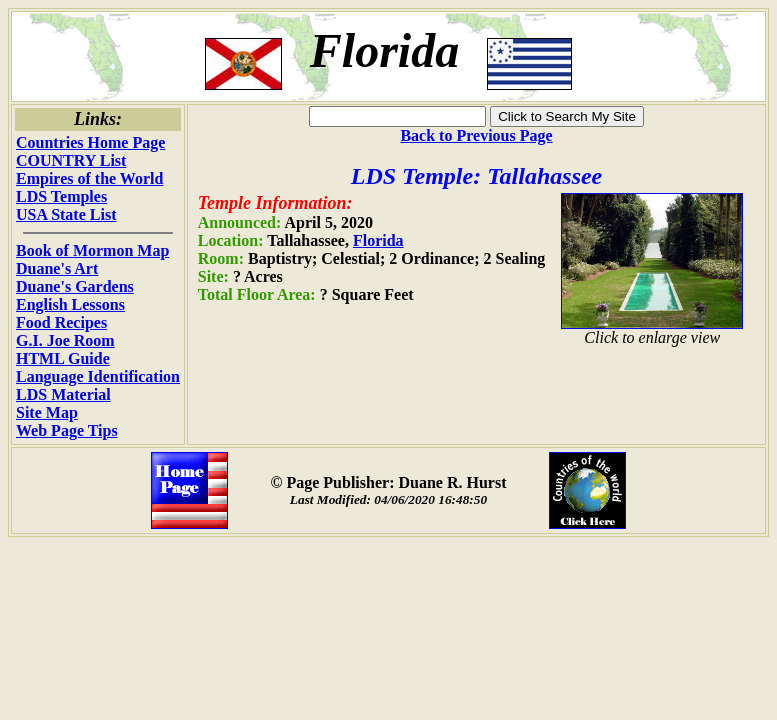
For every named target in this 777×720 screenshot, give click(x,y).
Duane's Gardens (75, 286)
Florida (378, 240)
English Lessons (70, 304)
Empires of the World (89, 178)
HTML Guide (63, 358)
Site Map (47, 412)
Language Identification (98, 376)
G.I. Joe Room (65, 340)
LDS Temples (61, 196)
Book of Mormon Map (92, 250)
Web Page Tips (67, 430)
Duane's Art (57, 268)
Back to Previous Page (476, 135)
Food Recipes (61, 322)
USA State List (66, 214)
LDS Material (63, 394)
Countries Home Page (90, 142)
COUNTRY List (71, 160)
